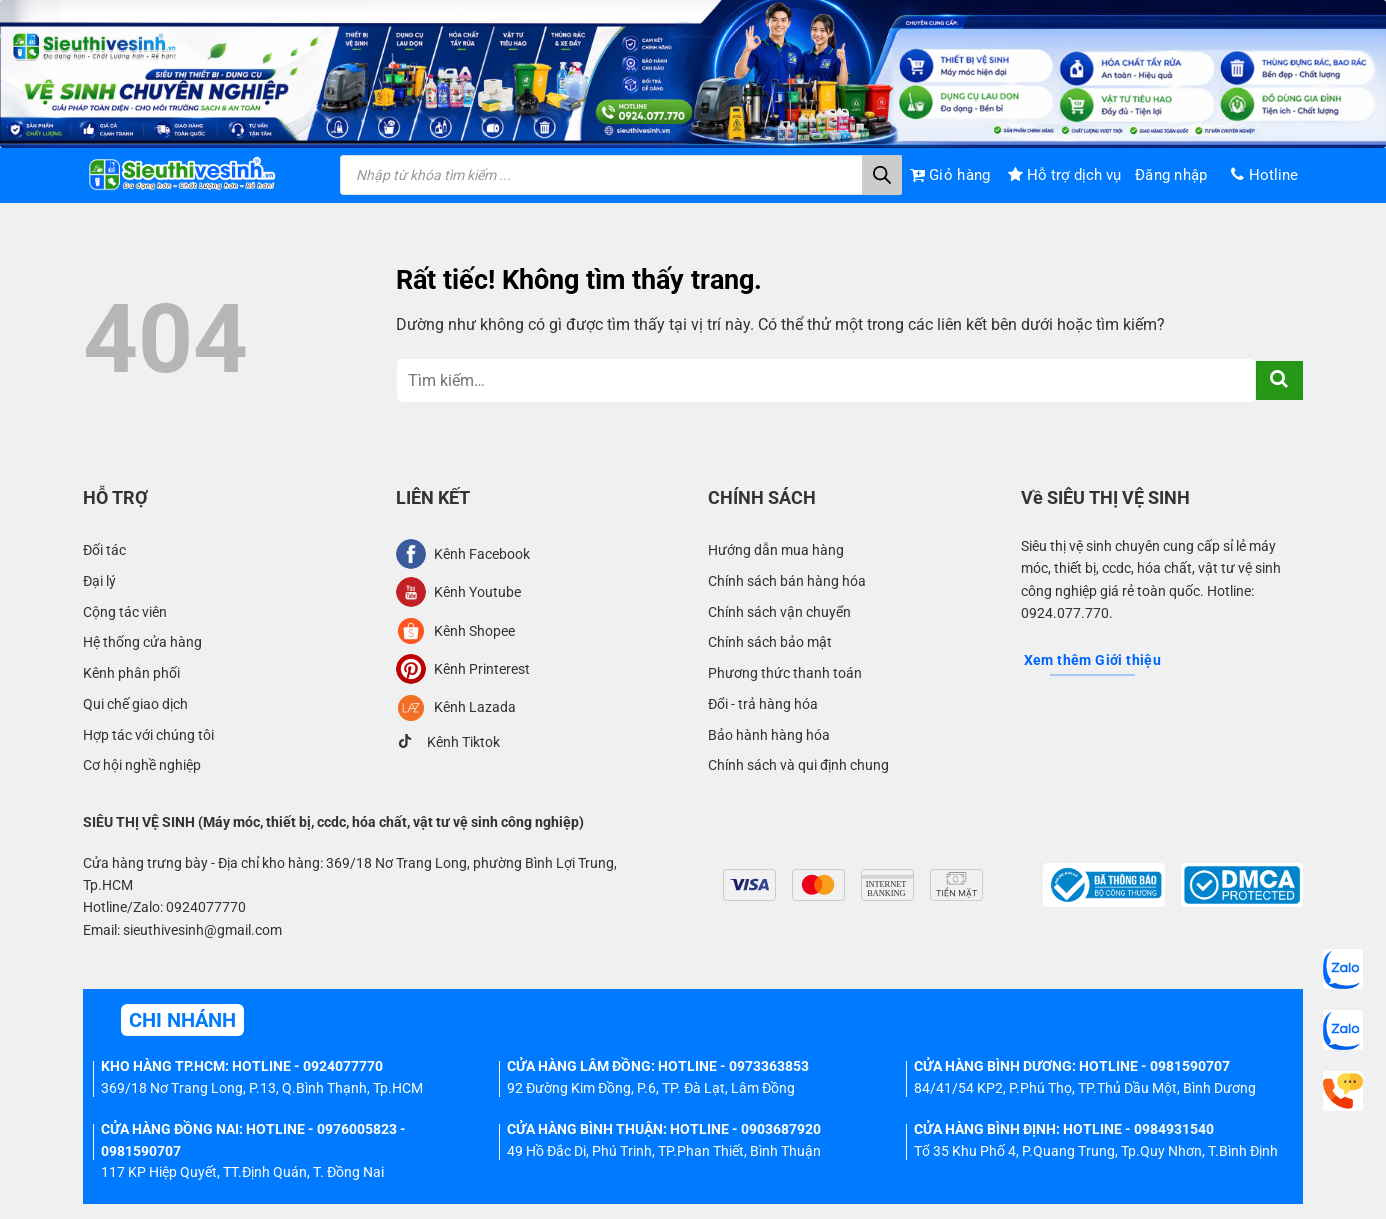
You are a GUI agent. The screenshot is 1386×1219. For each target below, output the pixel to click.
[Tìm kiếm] (882, 175)
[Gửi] (1279, 380)
